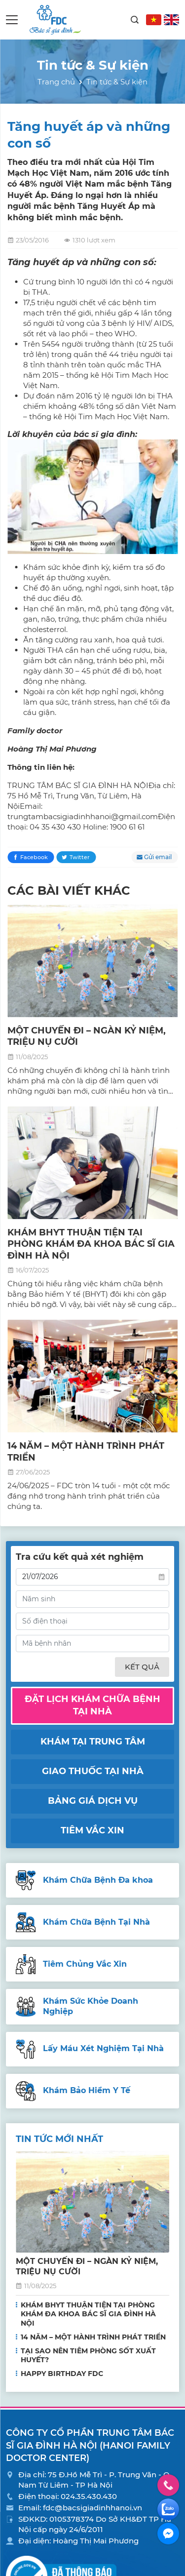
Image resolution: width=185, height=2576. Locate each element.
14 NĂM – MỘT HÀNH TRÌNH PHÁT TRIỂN (93, 2337)
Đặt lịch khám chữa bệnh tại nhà (92, 1705)
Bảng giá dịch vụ (93, 1800)
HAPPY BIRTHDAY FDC (62, 2373)
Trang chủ (56, 81)
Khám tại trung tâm (92, 1741)
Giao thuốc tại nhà (93, 1771)
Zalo (168, 2509)
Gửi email (158, 857)
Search (135, 20)
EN (171, 19)
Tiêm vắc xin (92, 1830)
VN (153, 19)
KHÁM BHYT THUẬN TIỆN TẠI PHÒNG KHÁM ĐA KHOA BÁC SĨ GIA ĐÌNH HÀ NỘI (91, 1244)
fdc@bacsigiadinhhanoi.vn (92, 2507)
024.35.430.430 (89, 2496)
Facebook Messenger (168, 2533)
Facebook (34, 857)
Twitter (80, 857)
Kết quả (142, 1666)
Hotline (168, 2485)
